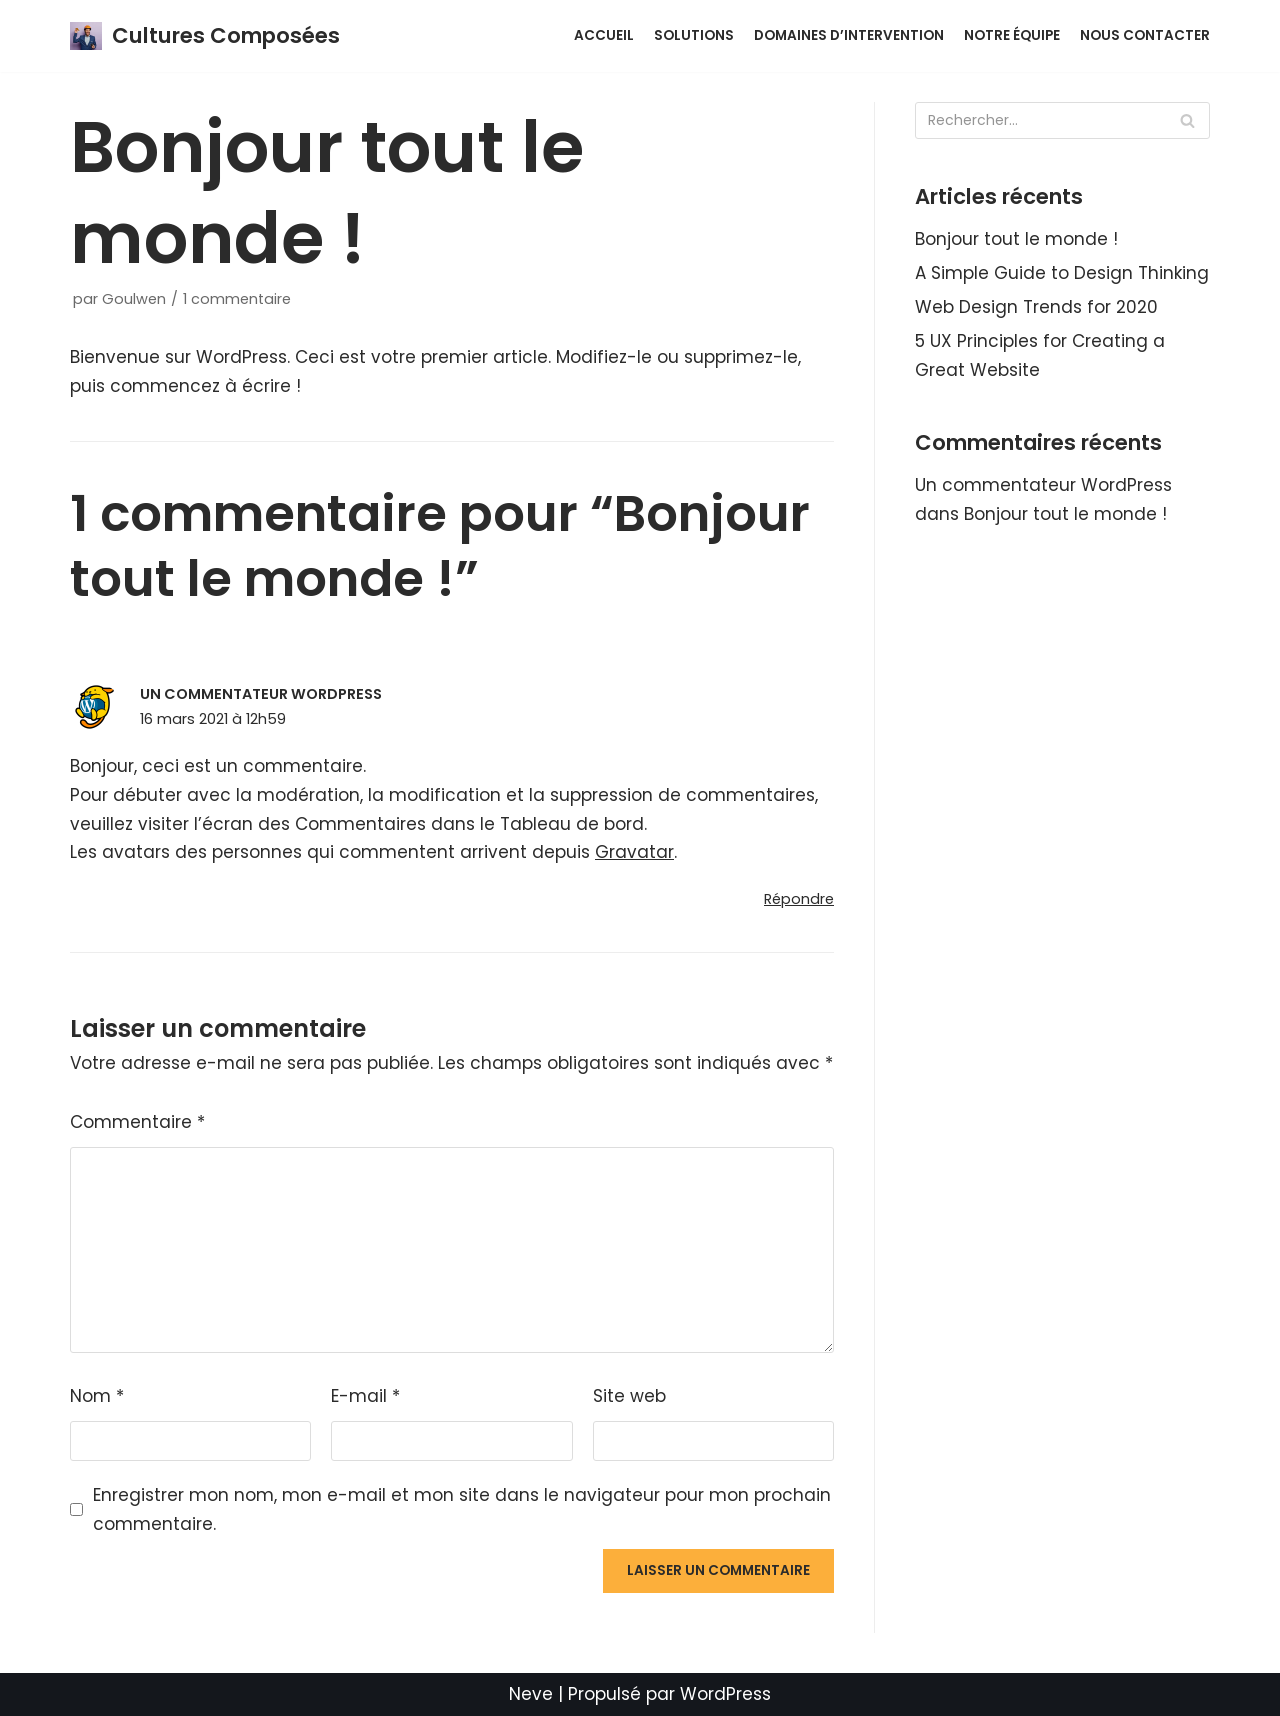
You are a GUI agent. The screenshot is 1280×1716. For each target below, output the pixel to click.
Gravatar (634, 852)
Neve (531, 1694)
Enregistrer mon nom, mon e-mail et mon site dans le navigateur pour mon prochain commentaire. (462, 1509)
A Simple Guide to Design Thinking (1062, 273)
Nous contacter (1145, 35)
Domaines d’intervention (849, 35)
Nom (97, 1396)
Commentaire (137, 1122)
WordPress (725, 1694)
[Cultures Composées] (205, 36)
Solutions (694, 35)
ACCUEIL (604, 35)
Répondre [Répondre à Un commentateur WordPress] (799, 899)
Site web (629, 1396)
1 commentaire (237, 299)
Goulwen (134, 299)
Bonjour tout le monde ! (1016, 239)
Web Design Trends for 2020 (1036, 307)
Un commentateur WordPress (261, 694)
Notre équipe (1012, 35)
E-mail (365, 1396)
